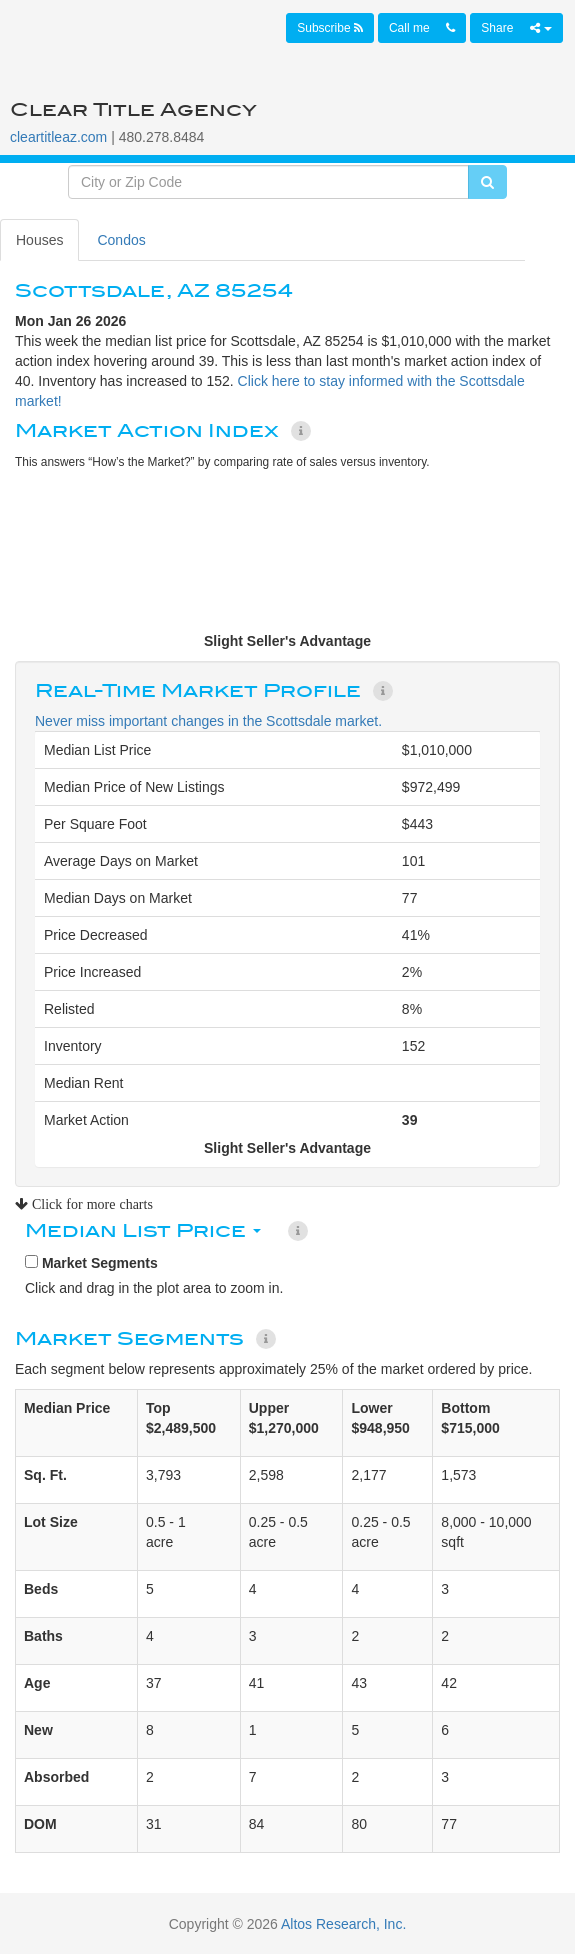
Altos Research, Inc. (343, 1924)
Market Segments (91, 1263)
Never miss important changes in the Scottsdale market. (208, 721)
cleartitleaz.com (58, 137)
